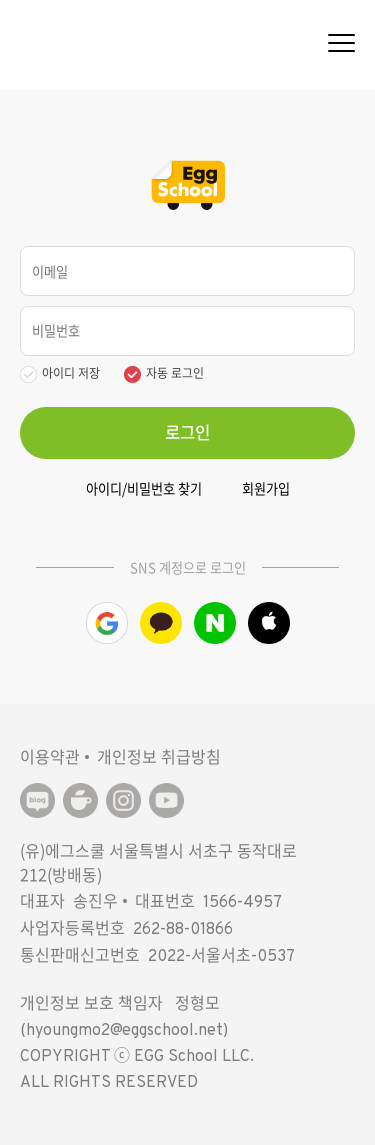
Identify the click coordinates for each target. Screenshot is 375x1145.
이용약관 (50, 756)
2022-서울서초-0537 (221, 957)
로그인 (187, 432)
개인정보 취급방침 (159, 756)
